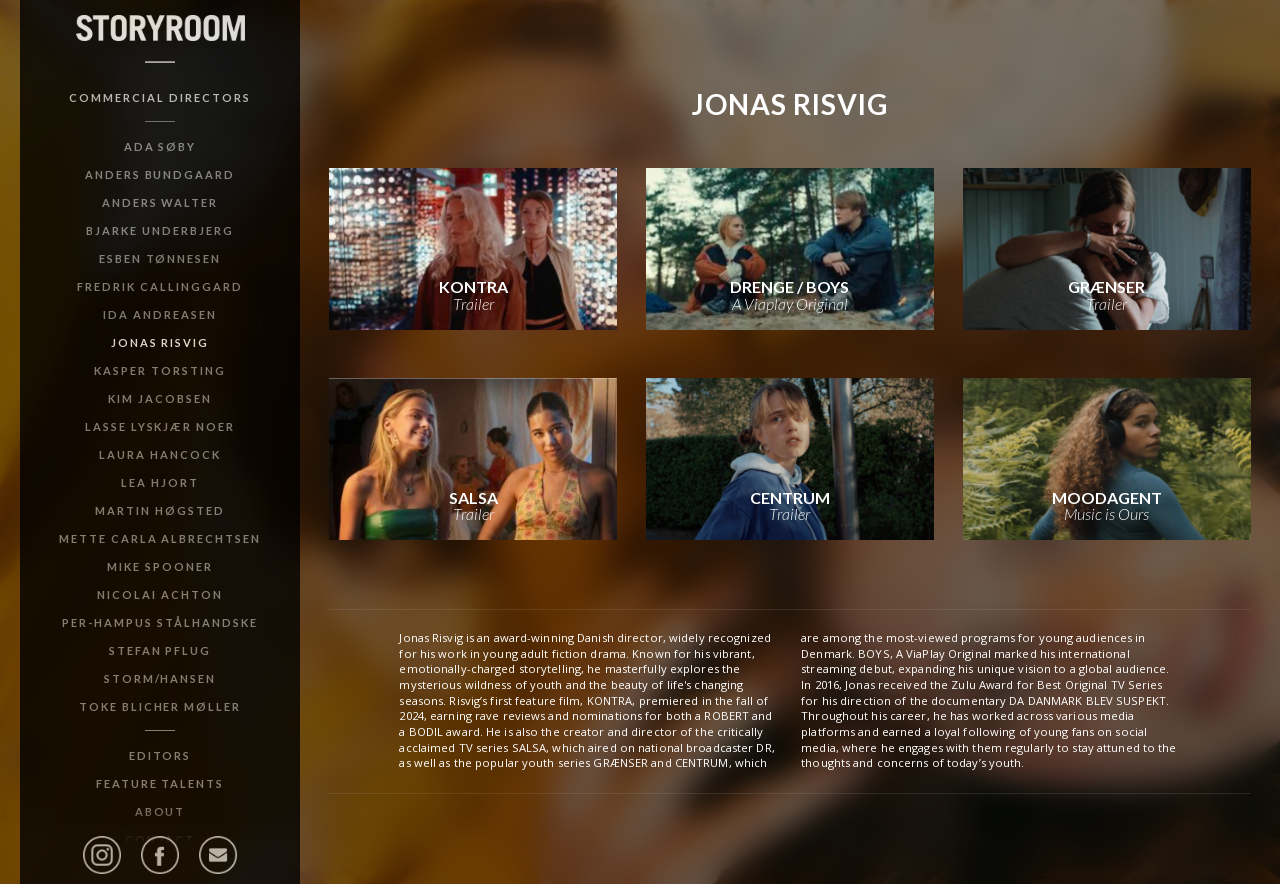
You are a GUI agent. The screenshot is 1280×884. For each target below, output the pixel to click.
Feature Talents (160, 783)
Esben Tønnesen (160, 258)
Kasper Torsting (159, 370)
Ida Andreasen (159, 314)
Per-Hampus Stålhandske (159, 622)
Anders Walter (160, 202)
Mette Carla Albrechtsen (160, 538)
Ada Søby (160, 146)
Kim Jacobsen (160, 398)
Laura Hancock (159, 454)
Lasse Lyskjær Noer (160, 426)
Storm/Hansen (160, 678)
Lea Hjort (160, 482)
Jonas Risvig (160, 342)
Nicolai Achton (159, 594)
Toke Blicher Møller (160, 706)
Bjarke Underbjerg (159, 230)
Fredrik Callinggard (159, 286)
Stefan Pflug (160, 650)
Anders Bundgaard (160, 174)
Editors (160, 755)
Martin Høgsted (159, 510)
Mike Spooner (160, 566)
